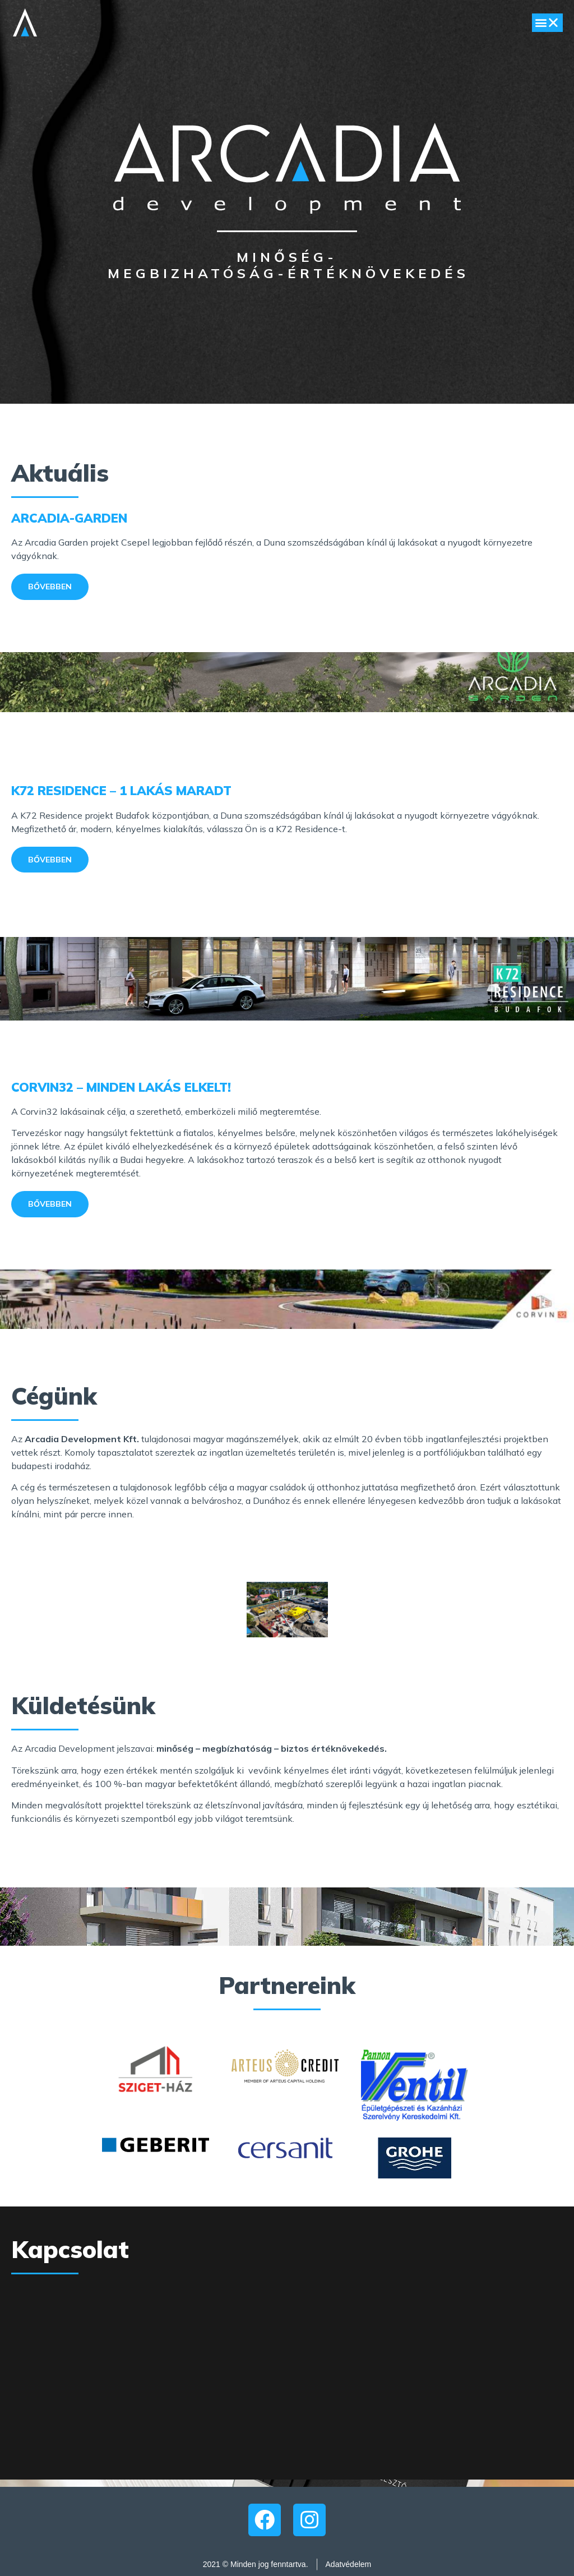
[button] (547, 22)
